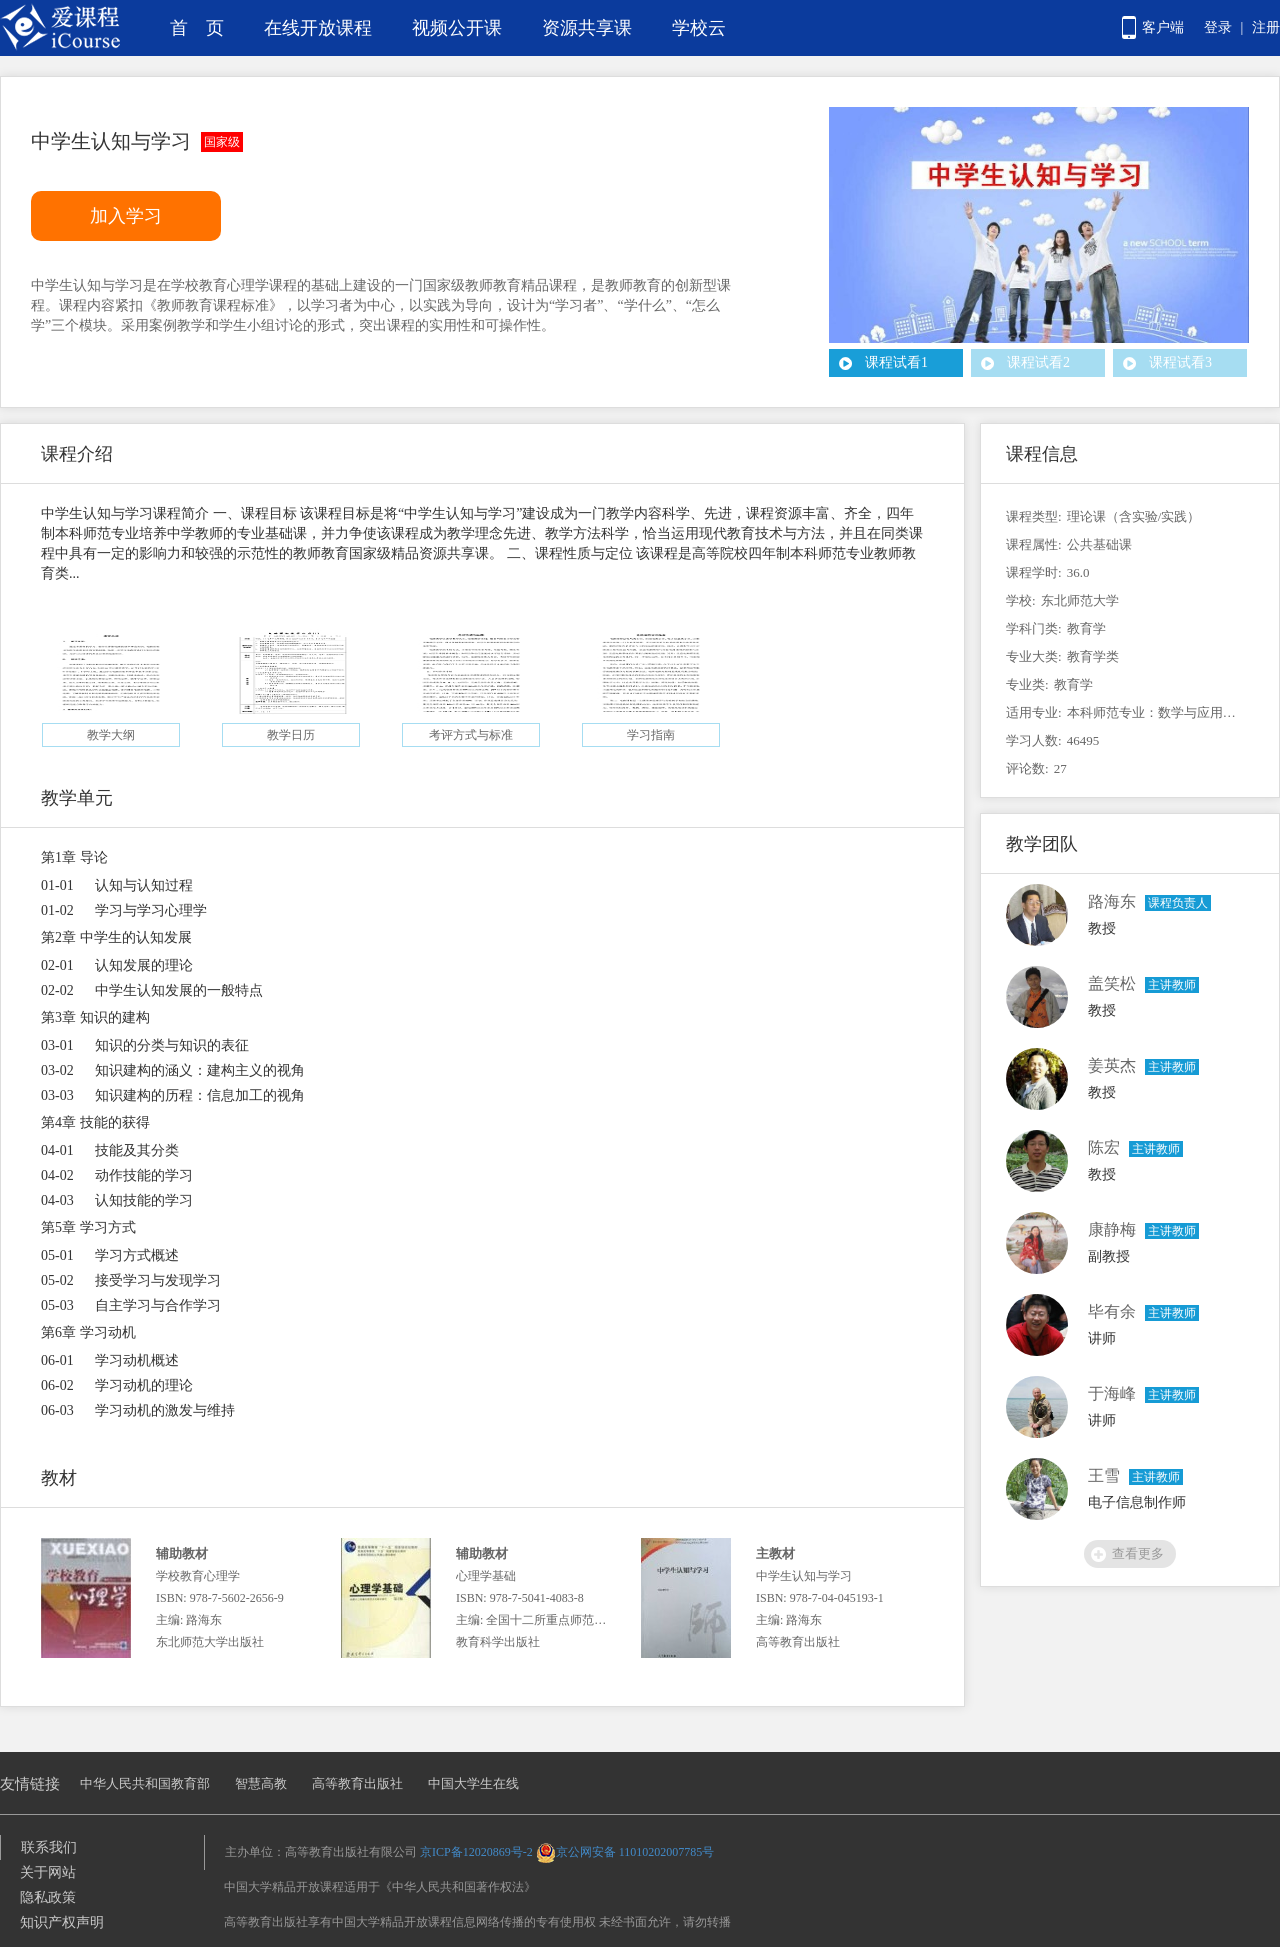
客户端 (1163, 27)
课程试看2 (1038, 362)
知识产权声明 (62, 1922)
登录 (1218, 27)
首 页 (197, 28)
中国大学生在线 (473, 1783)
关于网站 (48, 1872)
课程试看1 (896, 362)
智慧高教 (261, 1783)
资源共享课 (587, 28)
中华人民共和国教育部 (145, 1783)
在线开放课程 (318, 28)
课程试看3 (1180, 362)
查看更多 (1138, 1553)
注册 (1266, 27)
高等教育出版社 (357, 1783)
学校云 (699, 28)
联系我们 (49, 1847)
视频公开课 (457, 28)
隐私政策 (48, 1897)
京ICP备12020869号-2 (476, 1852)
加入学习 (126, 216)
